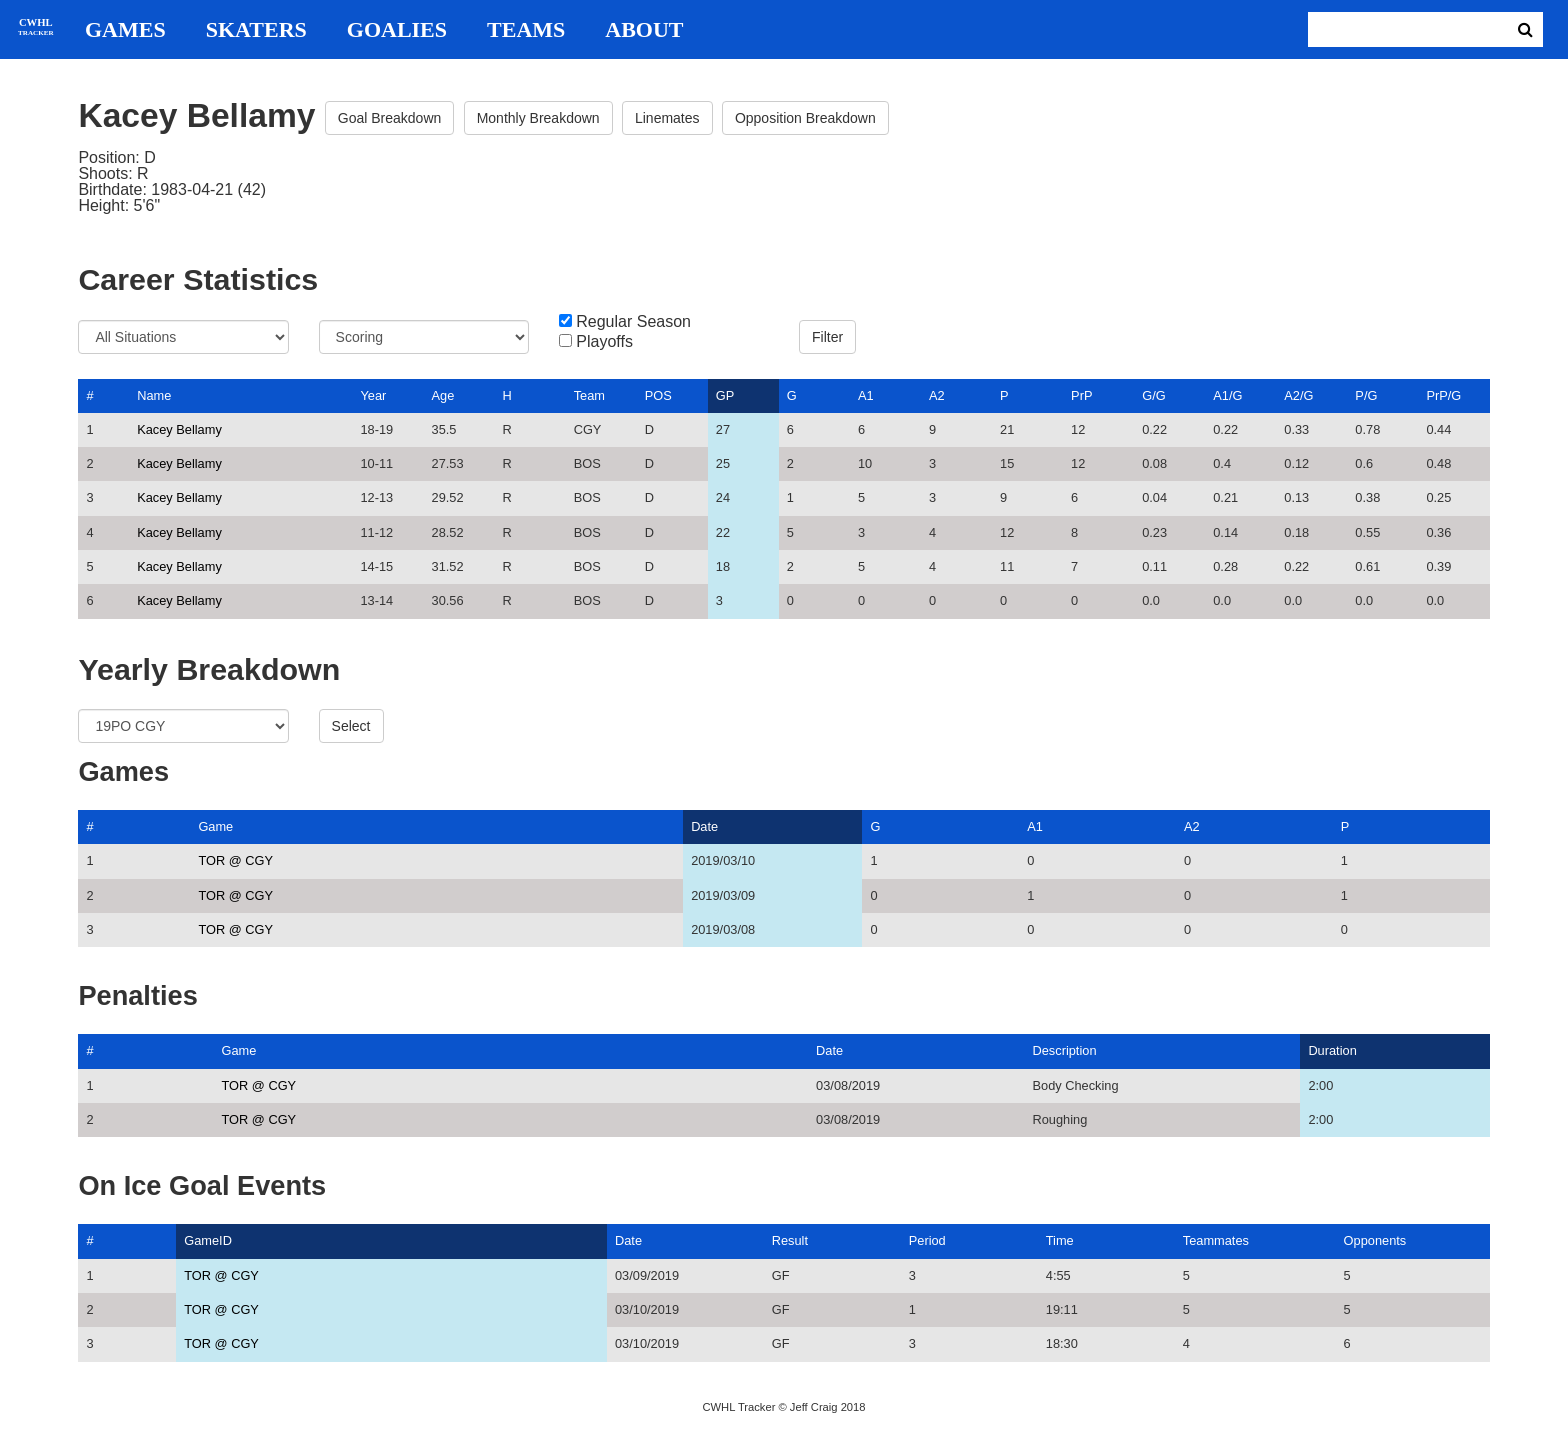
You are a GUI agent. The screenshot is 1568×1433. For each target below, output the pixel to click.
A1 (866, 395)
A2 (937, 395)
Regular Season (633, 322)
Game (215, 826)
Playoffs (604, 342)
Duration (1332, 1050)
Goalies (397, 30)
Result (790, 1240)
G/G (1153, 395)
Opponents (1375, 1240)
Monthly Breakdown (538, 118)
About (644, 30)
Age (443, 395)
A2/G (1298, 395)
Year (373, 395)
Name (154, 395)
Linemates (667, 118)
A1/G (1227, 395)
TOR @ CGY (235, 860)
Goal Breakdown (390, 118)
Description (1064, 1050)
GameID (208, 1240)
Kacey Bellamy (179, 429)
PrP (1081, 395)
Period (927, 1240)
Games (125, 30)
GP (725, 395)
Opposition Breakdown (805, 118)
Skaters (256, 30)
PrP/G (1443, 395)
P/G (1366, 395)
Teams (526, 30)
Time (1060, 1240)
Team (589, 395)
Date (704, 826)
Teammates (1216, 1240)
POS (658, 395)
